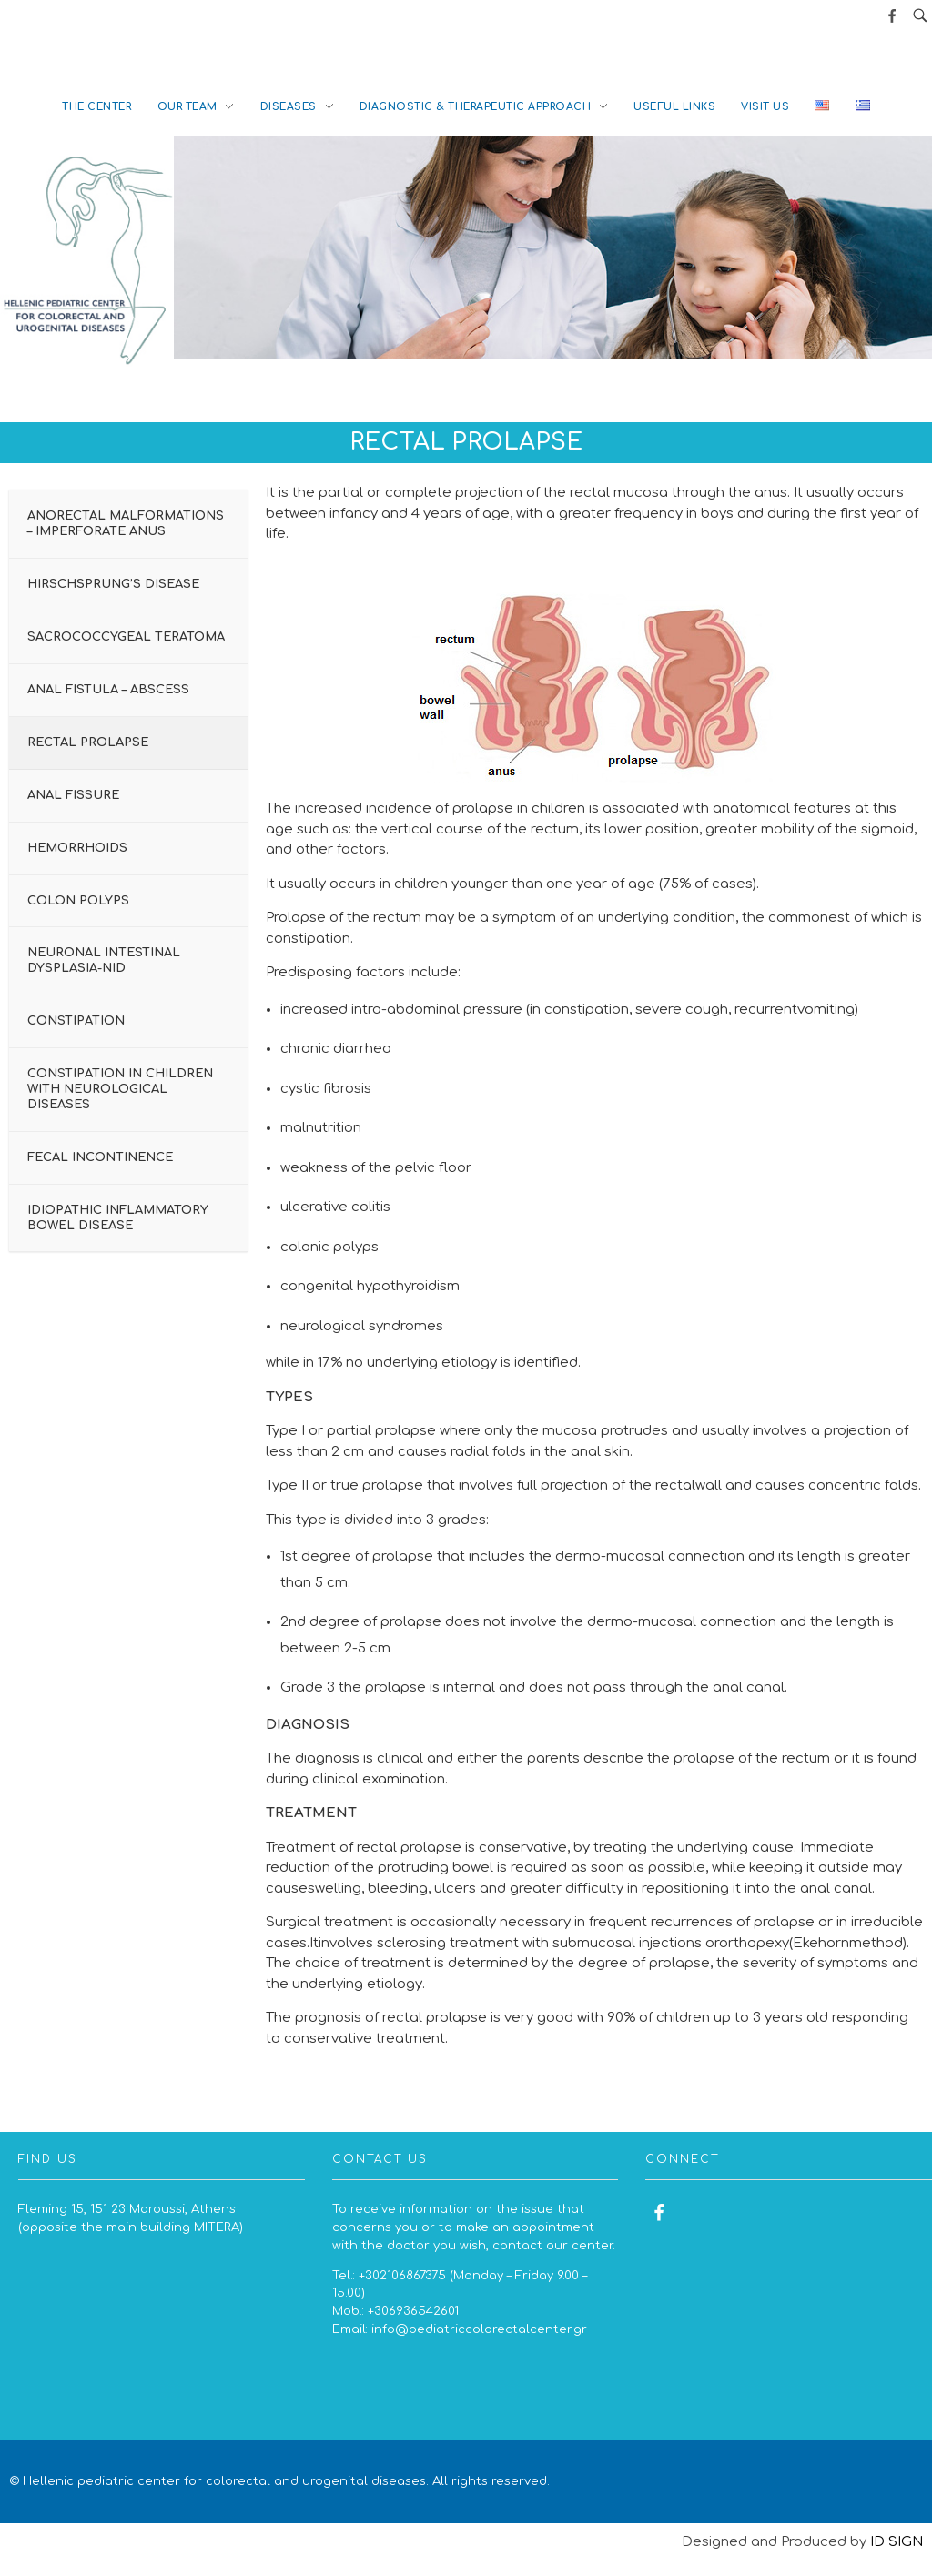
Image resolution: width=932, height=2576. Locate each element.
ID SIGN (896, 2542)
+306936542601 (413, 2311)
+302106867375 (402, 2275)
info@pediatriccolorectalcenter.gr (479, 2329)
